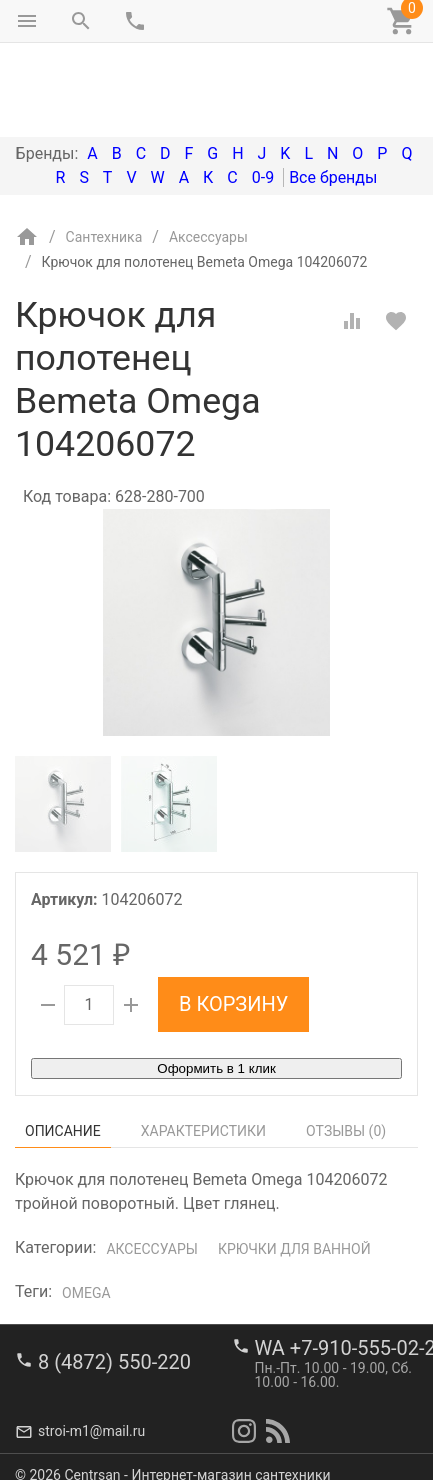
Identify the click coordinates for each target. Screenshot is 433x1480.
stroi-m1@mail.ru (91, 1415)
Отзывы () (346, 1047)
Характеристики (203, 1047)
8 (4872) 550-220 (114, 1346)
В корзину (233, 920)
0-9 (263, 93)
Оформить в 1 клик (216, 984)
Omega (86, 1209)
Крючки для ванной (294, 1165)
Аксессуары (151, 1165)
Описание (63, 1047)
